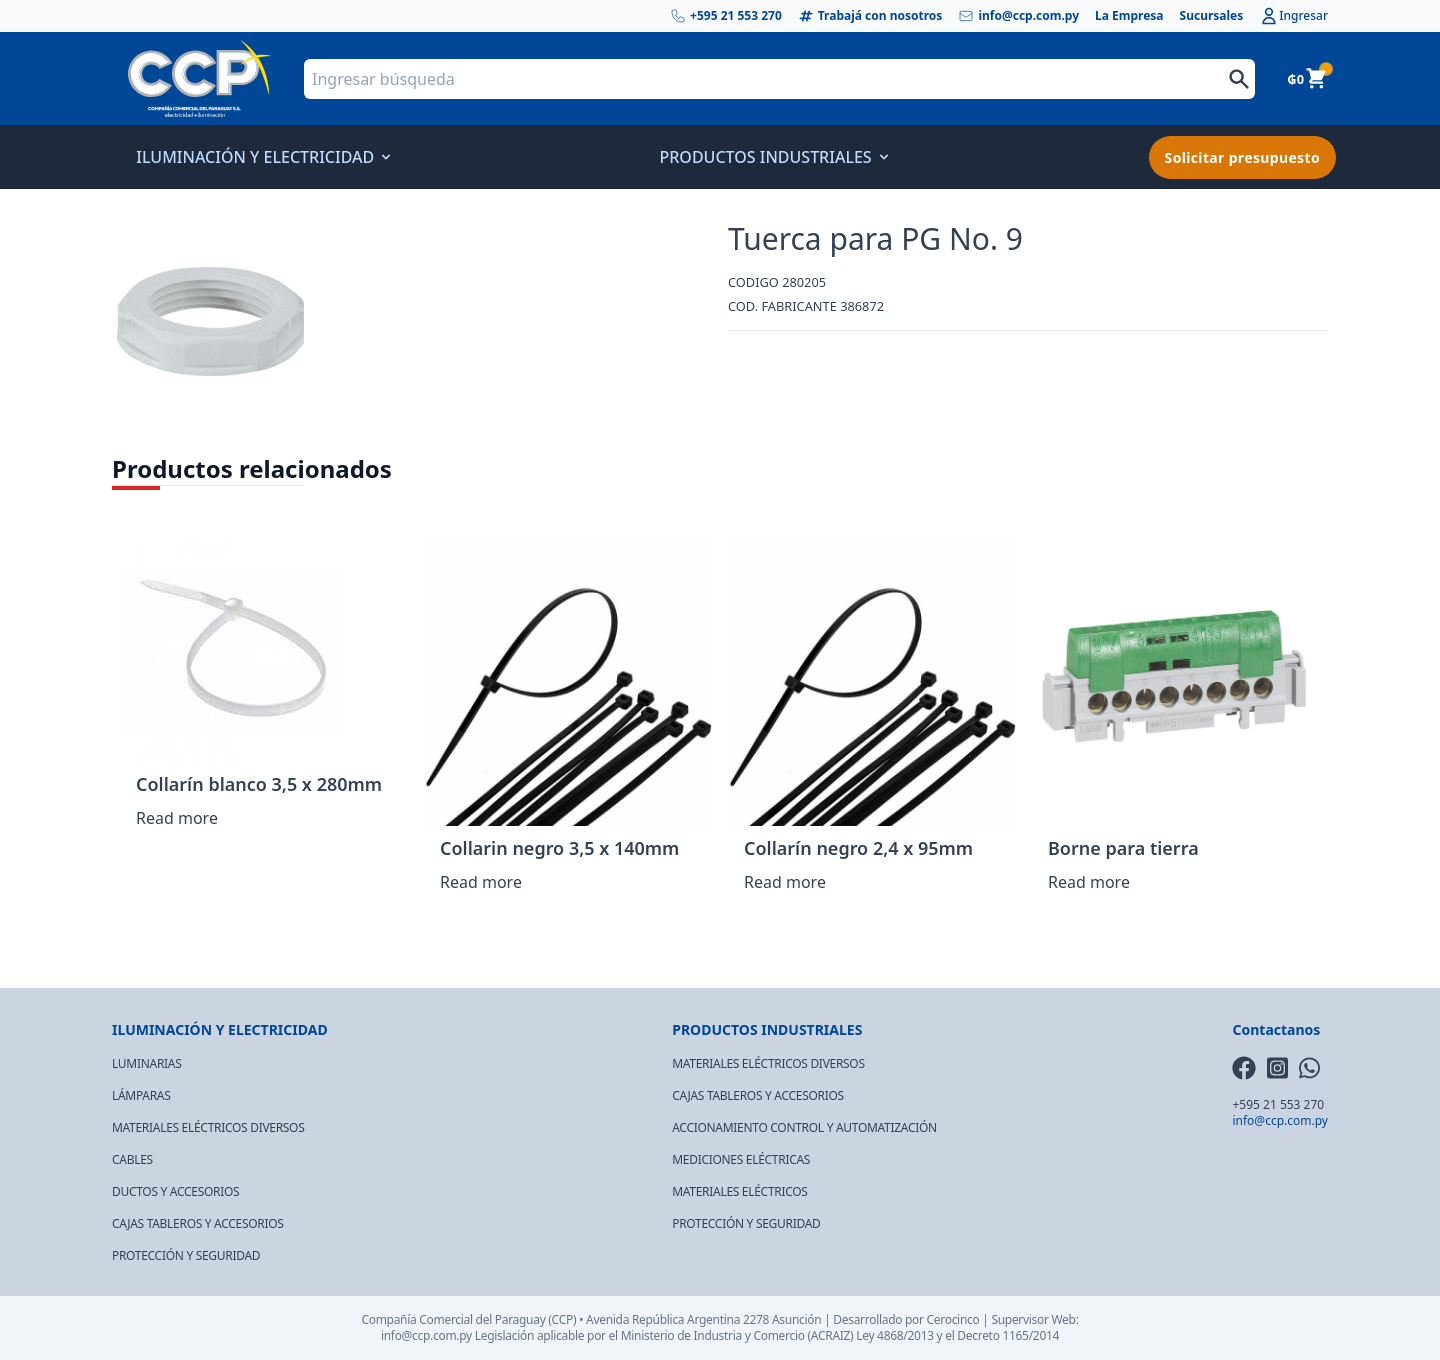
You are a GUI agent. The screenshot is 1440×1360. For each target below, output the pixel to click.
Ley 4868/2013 (895, 1335)
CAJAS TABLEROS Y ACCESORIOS (198, 1223)
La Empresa (1129, 16)
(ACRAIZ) (831, 1335)
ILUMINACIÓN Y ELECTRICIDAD (261, 157)
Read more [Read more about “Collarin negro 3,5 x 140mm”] (481, 882)
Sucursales (1212, 16)
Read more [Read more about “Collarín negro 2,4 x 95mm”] (785, 882)
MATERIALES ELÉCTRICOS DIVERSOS (208, 1127)
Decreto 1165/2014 (1008, 1335)
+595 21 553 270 (726, 16)
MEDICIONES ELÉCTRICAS (741, 1159)
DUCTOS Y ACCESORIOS (175, 1191)
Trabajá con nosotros (870, 16)
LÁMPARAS (141, 1095)
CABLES (132, 1159)
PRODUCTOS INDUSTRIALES (771, 157)
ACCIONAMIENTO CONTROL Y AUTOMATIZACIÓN (804, 1127)
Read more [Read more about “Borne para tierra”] (1089, 882)
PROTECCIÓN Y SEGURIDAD (186, 1255)
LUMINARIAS (146, 1063)
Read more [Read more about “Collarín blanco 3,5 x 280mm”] (177, 818)
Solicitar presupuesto (1242, 157)
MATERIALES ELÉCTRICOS (739, 1191)
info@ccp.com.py (1018, 16)
